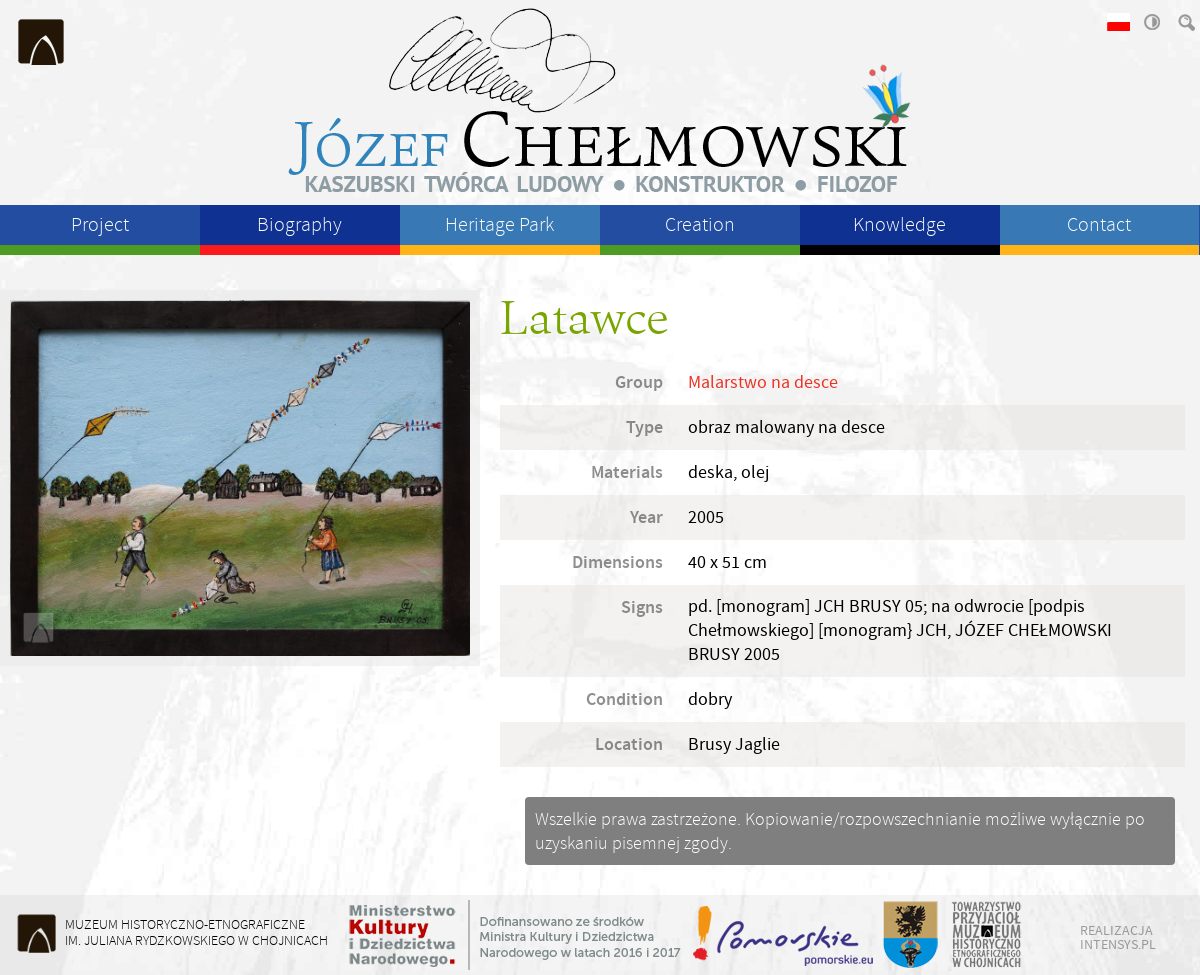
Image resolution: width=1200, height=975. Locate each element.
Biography (299, 224)
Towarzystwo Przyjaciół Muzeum (987, 935)
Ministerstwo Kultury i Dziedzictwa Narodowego (515, 935)
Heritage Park (499, 224)
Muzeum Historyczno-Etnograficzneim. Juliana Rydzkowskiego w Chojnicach (196, 932)
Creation (700, 224)
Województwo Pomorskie (785, 935)
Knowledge (899, 224)
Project (100, 224)
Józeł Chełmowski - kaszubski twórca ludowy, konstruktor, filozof (600, 100)
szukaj (1185, 22)
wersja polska (1117, 22)
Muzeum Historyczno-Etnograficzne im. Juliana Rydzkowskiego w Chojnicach (42, 42)
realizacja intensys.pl (1118, 937)
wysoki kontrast (1151, 22)
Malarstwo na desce (763, 382)
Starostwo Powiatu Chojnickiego (909, 935)
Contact (1099, 224)
